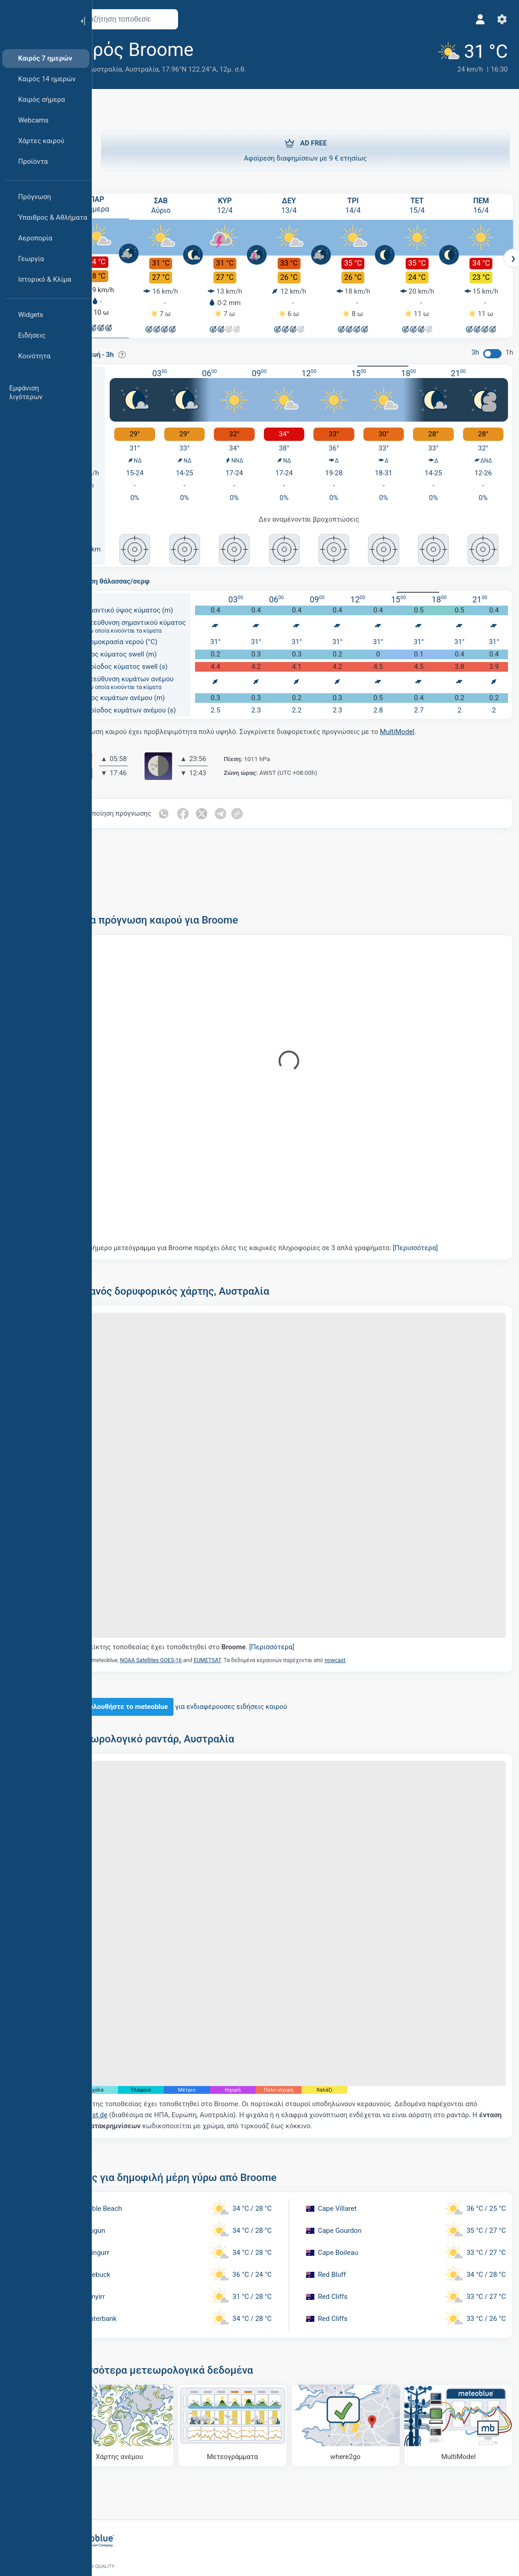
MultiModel (433, 725)
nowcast (371, 1623)
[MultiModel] (460, 2356)
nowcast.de (139, 2049)
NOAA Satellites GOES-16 (187, 1623)
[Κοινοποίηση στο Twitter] (238, 806)
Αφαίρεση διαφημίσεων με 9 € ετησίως (305, 149)
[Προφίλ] (477, 19)
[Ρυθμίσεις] (499, 19)
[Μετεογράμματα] (254, 2356)
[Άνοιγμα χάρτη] (203, 19)
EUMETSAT (243, 1623)
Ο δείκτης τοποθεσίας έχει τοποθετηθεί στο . (223, 1611)
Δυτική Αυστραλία (129, 69)
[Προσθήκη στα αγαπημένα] (242, 50)
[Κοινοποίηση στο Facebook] (219, 806)
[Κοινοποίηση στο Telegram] (258, 806)
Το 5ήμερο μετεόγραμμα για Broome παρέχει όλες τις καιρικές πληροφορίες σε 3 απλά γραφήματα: (295, 1241)
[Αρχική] (36, 20)
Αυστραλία (178, 69)
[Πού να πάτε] (357, 2356)
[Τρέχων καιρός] (463, 56)
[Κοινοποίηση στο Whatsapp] (200, 806)
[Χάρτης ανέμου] (150, 2356)
